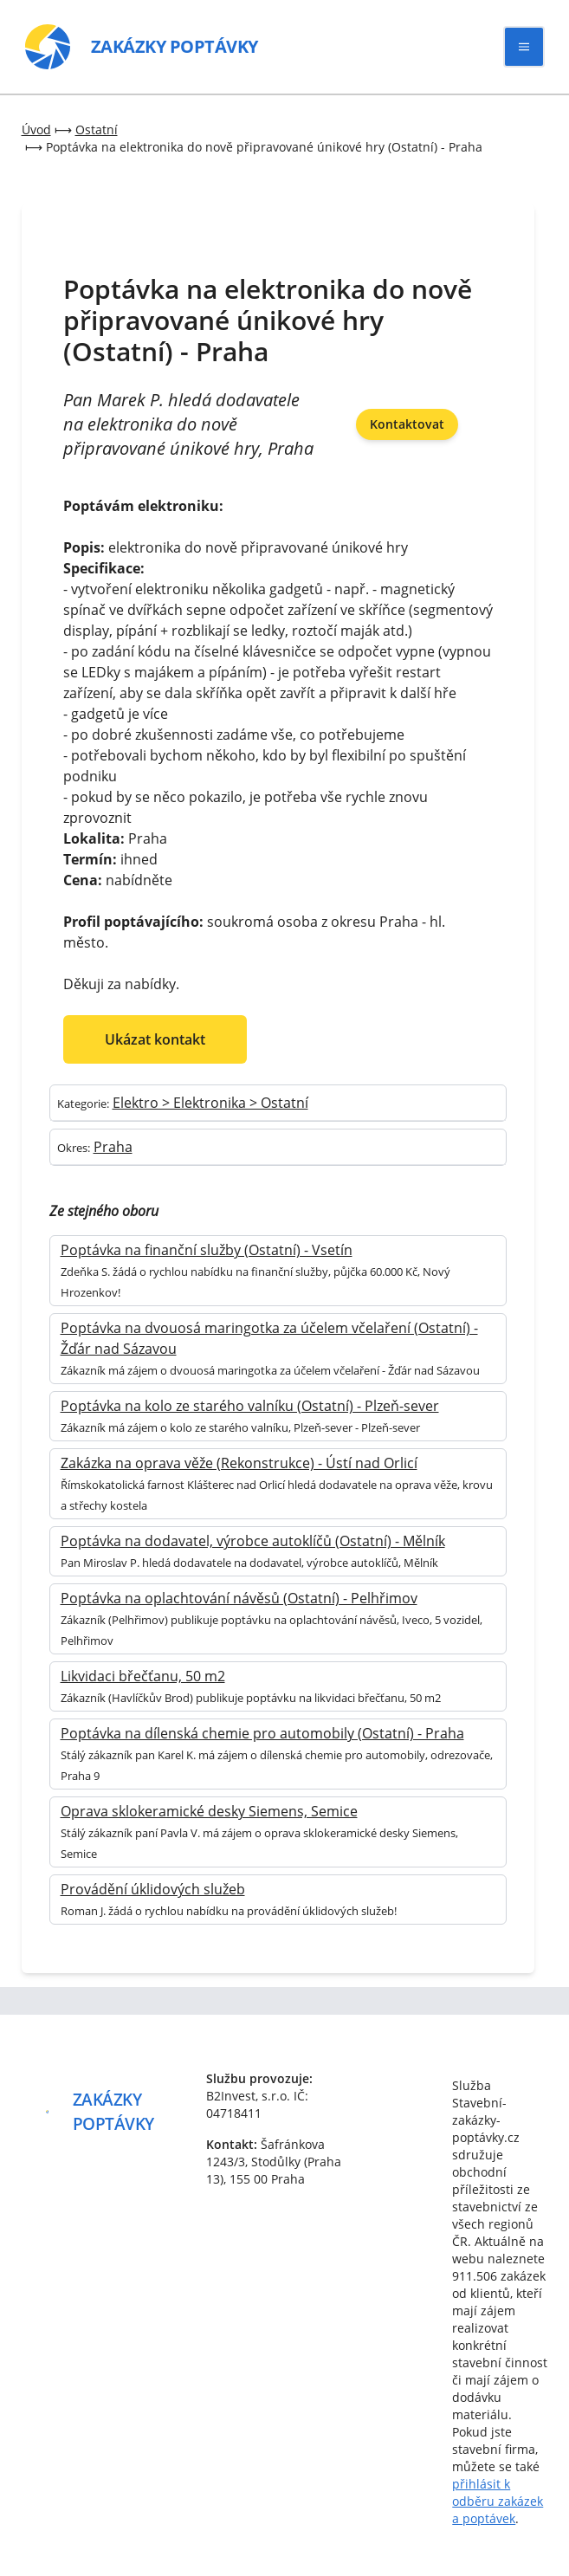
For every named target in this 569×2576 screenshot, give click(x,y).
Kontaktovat (407, 424)
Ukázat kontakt (155, 1039)
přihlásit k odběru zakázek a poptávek (497, 2501)
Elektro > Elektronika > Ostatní (210, 1102)
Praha (113, 1146)
